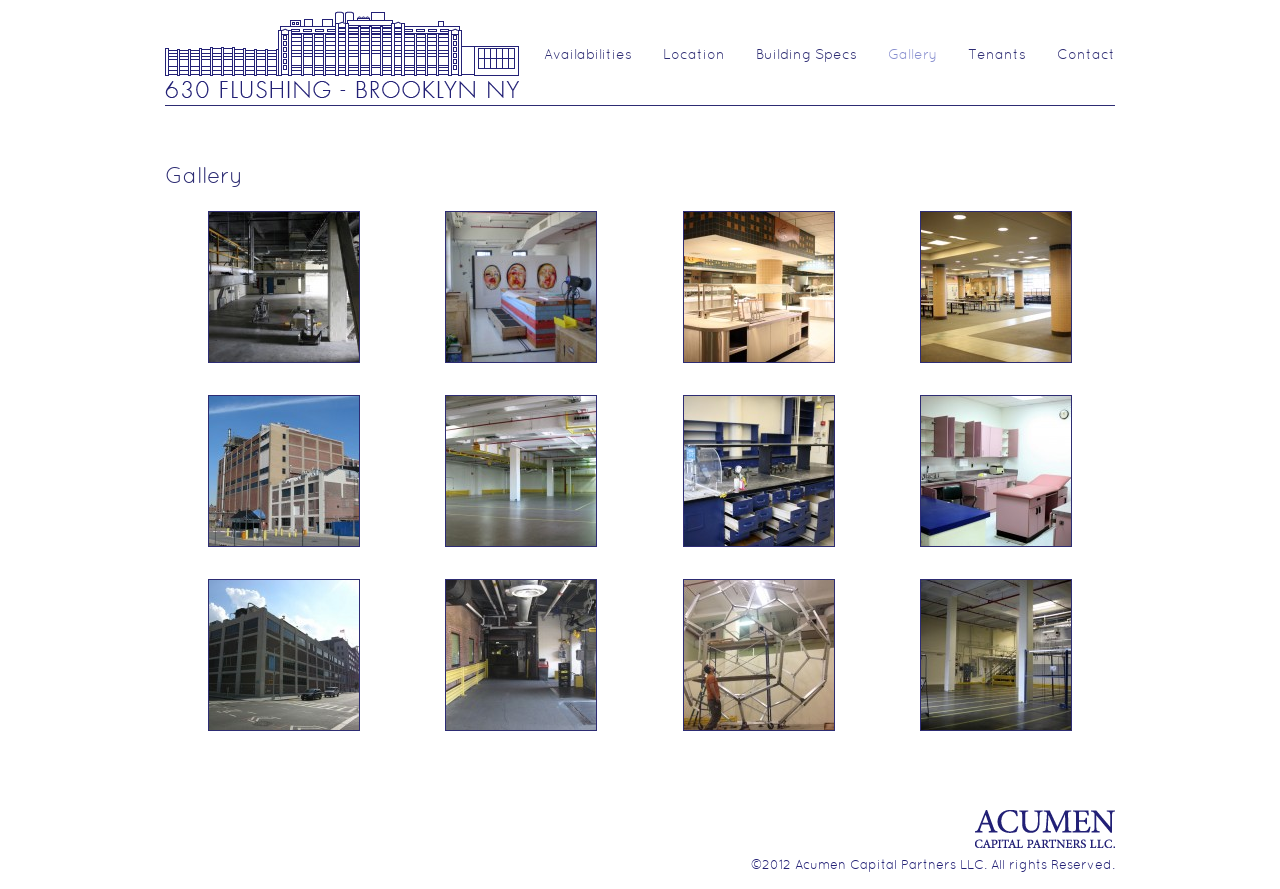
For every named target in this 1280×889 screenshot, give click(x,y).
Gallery (912, 55)
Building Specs (806, 55)
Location (694, 55)
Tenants (997, 55)
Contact (1086, 55)
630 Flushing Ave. (342, 53)
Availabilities (588, 55)
